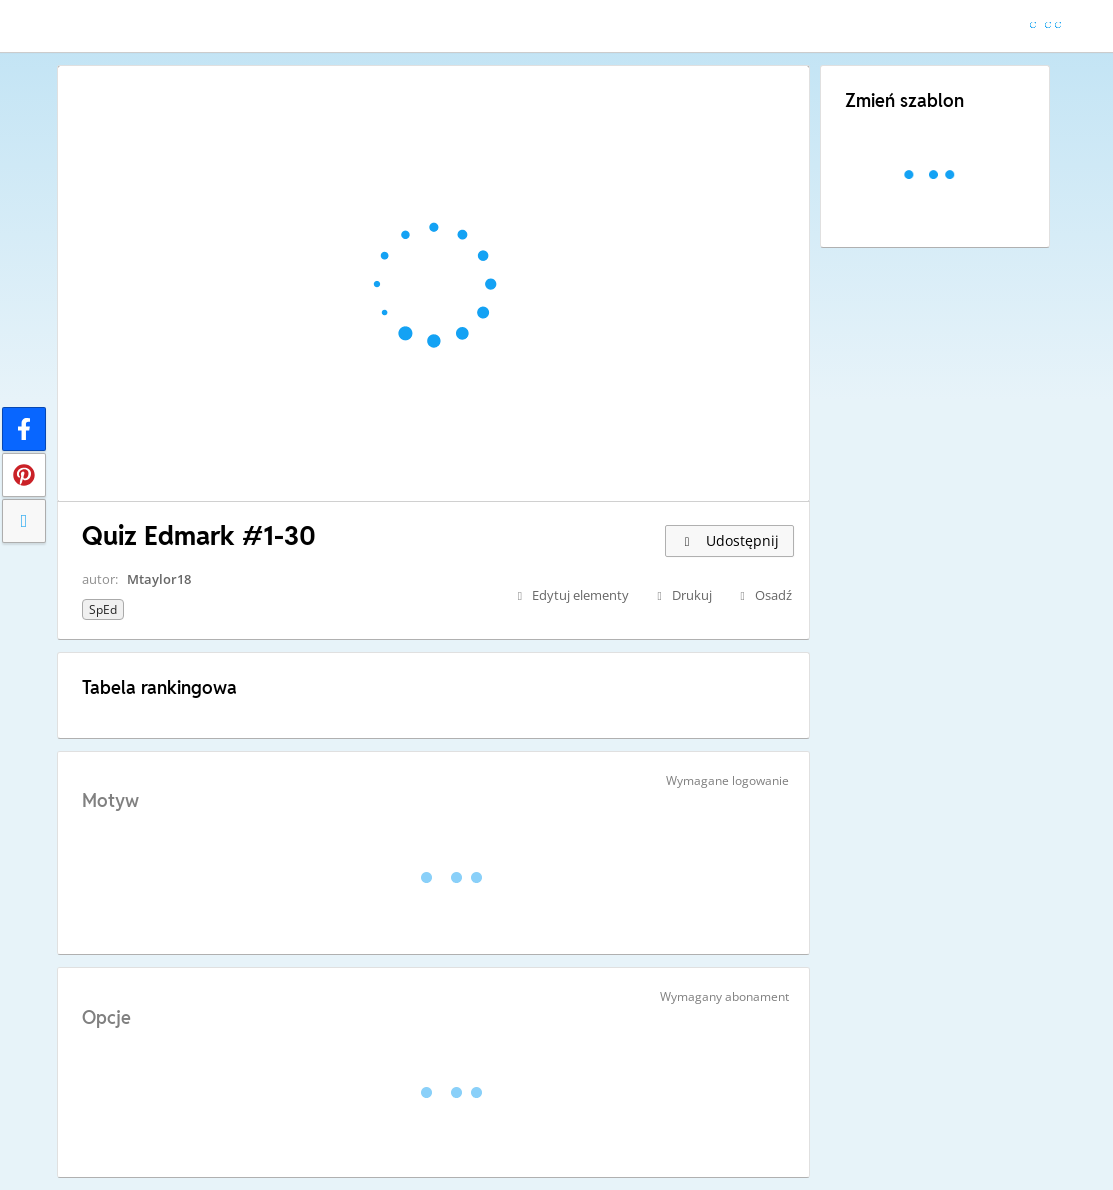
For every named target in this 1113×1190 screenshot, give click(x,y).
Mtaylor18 (159, 579)
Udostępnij (729, 540)
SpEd (103, 609)
